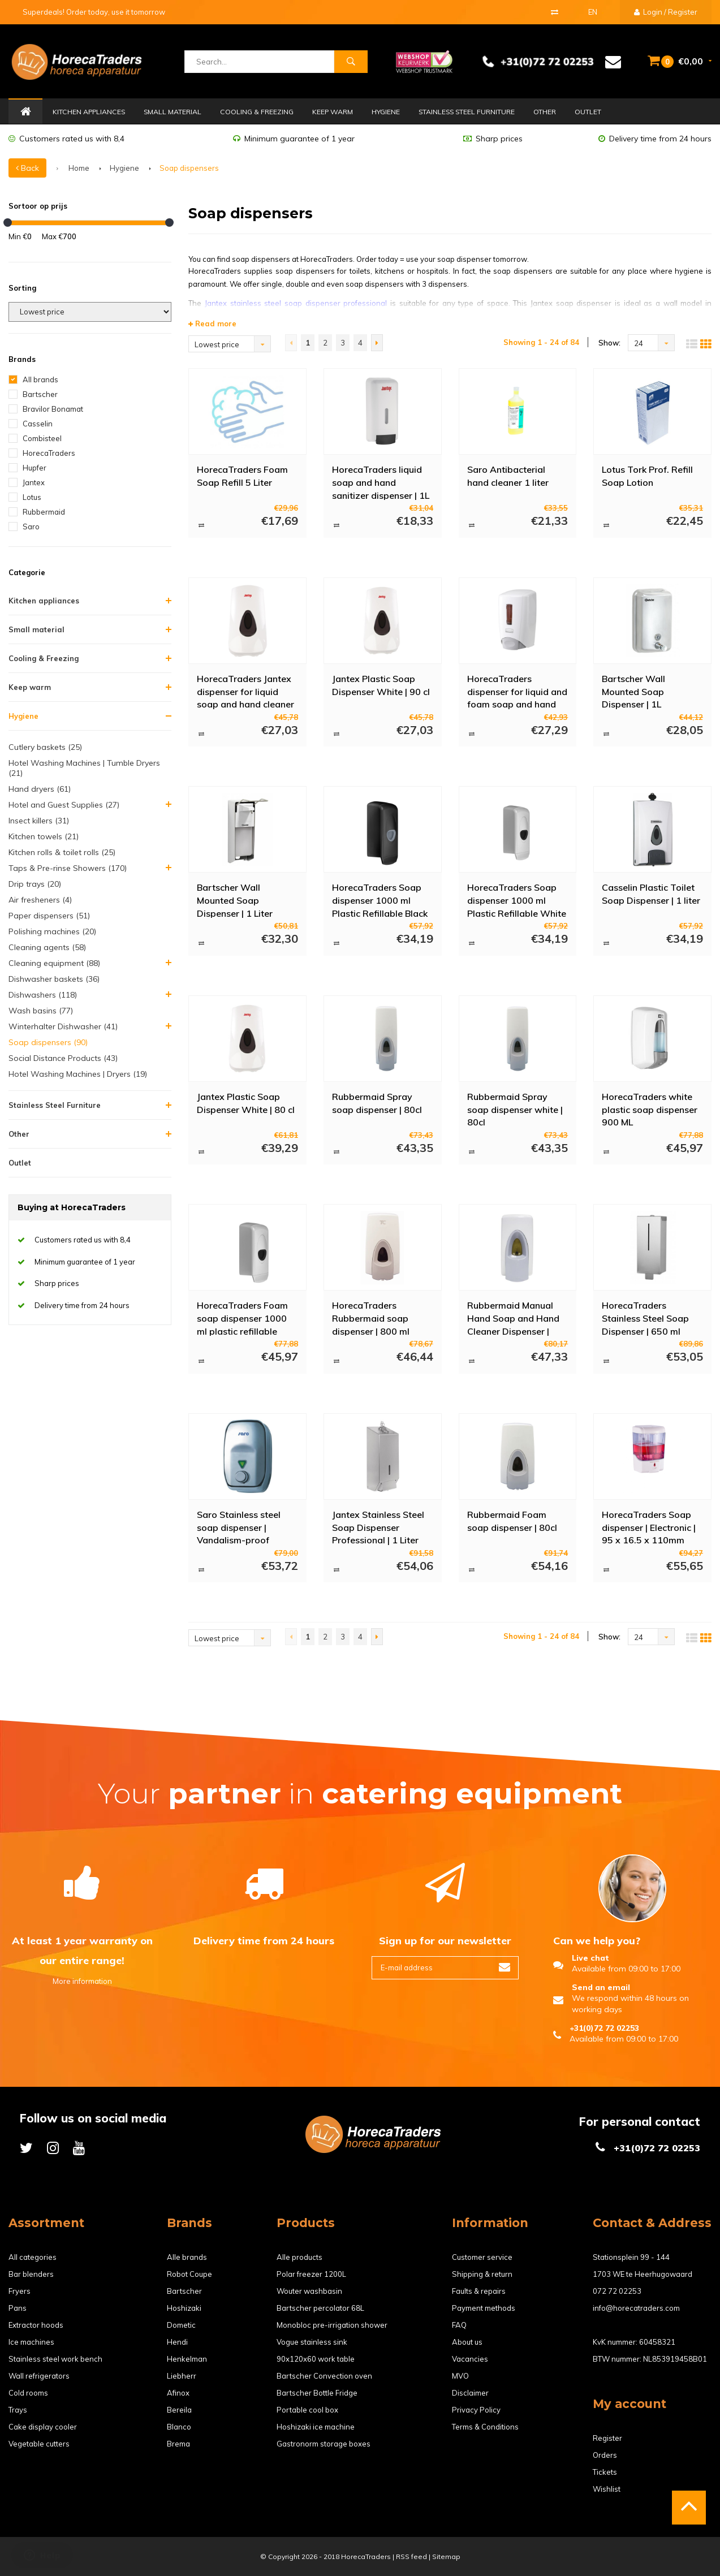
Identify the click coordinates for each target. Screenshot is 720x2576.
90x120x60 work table (316, 2358)
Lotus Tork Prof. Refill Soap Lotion (647, 476)
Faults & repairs (479, 2290)
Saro (31, 526)
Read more (212, 323)
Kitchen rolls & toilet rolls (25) (61, 852)
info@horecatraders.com (636, 2307)
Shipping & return (482, 2274)
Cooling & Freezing (257, 111)
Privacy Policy (476, 2409)
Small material (172, 111)
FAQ (459, 2324)
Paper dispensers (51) (49, 916)
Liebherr (181, 2375)
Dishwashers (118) (42, 995)
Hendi (177, 2341)
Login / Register (665, 11)
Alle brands (187, 2257)
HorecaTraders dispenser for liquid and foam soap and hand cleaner (517, 691)
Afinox (178, 2392)
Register (607, 2438)
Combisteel (42, 438)
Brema (178, 2443)
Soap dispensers (189, 167)
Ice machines (31, 2341)
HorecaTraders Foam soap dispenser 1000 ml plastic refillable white (242, 1318)
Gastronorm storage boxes (323, 2443)
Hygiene (386, 111)
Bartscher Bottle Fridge (317, 2392)
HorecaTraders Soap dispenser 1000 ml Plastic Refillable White (516, 900)
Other (544, 111)
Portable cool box (307, 2409)
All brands (40, 379)
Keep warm (332, 111)
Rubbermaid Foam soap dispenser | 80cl (512, 1521)
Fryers (19, 2290)
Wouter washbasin (309, 2290)
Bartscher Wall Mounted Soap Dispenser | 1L (633, 691)
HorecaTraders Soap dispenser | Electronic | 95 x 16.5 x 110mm (649, 1527)
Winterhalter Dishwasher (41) (63, 1026)
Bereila (179, 2409)
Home (25, 112)
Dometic (181, 2324)
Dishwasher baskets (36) (54, 979)
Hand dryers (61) (39, 789)
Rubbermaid (44, 511)
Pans (17, 2307)
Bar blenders (31, 2274)
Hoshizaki (184, 2307)
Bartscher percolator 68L (320, 2307)
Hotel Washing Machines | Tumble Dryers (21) (84, 768)
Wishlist (606, 2488)
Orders (605, 2455)
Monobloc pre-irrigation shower (332, 2324)
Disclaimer (470, 2392)
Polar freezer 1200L (311, 2274)
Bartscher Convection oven (324, 2375)
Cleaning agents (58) (47, 947)
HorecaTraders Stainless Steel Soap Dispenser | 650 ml (645, 1318)
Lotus (32, 497)
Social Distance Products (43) (63, 1058)
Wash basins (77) (40, 1011)
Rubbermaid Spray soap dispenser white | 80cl (515, 1109)
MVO (460, 2375)
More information (82, 1981)
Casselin (38, 423)
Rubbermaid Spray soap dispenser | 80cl (377, 1103)
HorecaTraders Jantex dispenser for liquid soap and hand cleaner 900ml (245, 691)
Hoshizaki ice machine (316, 2426)
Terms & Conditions (485, 2426)
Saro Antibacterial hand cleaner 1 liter (508, 476)
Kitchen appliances (89, 111)
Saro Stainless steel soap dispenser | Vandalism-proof (239, 1527)
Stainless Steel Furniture (467, 111)
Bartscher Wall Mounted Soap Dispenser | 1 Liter (235, 900)
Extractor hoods (35, 2324)
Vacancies (470, 2358)
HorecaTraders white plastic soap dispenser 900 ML (649, 1109)
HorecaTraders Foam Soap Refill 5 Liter (242, 476)
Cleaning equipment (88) (54, 963)
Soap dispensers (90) (48, 1042)
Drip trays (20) (34, 884)
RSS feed (411, 2556)
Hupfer (34, 467)
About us (467, 2341)
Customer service (482, 2257)
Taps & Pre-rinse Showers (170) (67, 868)
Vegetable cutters (39, 2443)
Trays (17, 2409)
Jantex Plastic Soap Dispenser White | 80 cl (246, 1103)
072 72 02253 (617, 2290)
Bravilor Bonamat (53, 408)
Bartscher (40, 394)
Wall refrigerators (39, 2375)
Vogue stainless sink (312, 2341)
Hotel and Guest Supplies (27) (63, 805)
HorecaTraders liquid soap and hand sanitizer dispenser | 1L (380, 482)
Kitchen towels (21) (43, 836)
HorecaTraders (49, 453)
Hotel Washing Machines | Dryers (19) (77, 1074)
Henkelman (187, 2358)
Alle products (299, 2257)
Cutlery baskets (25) (45, 747)
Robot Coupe (189, 2274)
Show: (609, 342)
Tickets (605, 2471)
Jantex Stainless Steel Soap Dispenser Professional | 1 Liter (378, 1527)
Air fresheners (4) (40, 900)
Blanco (179, 2426)
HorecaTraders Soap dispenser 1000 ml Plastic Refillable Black (380, 900)
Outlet (588, 111)
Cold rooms (28, 2392)
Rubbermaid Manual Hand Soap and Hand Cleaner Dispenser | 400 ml (513, 1318)
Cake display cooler (42, 2426)
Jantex (34, 482)
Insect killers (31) (38, 820)
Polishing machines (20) (52, 931)
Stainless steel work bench (55, 2358)
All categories (32, 2257)
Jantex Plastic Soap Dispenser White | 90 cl (381, 685)
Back (27, 168)
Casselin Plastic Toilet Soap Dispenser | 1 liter (651, 894)
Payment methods (483, 2307)
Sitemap (446, 2556)
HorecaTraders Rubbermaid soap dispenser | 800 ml (370, 1318)
